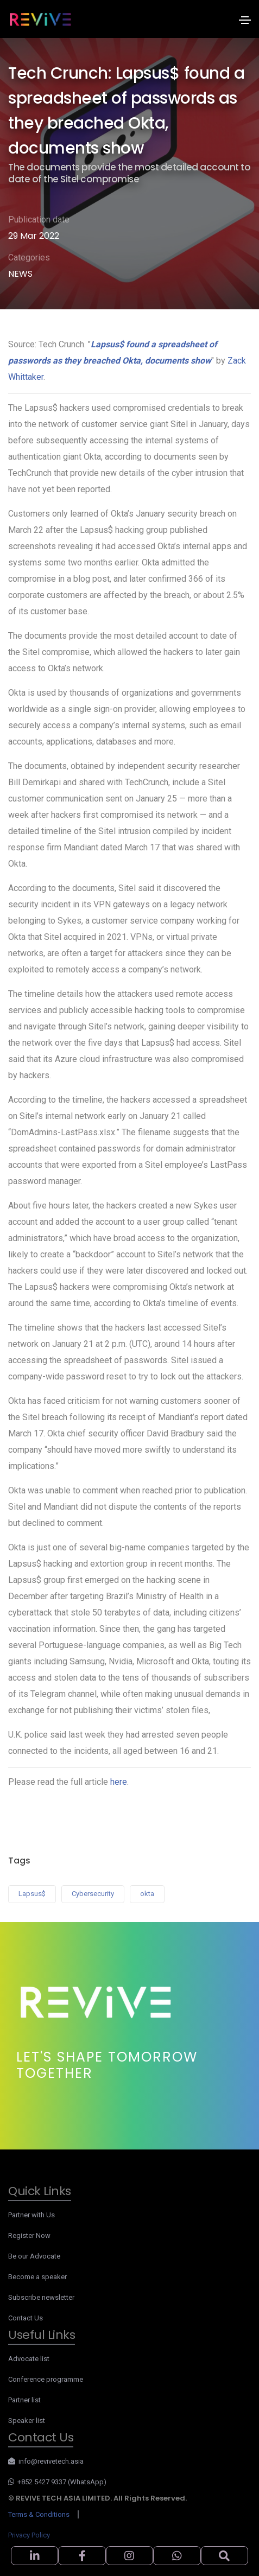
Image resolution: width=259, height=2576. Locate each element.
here (118, 1782)
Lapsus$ (32, 1894)
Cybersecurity (93, 1894)
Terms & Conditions (39, 2514)
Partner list (24, 2400)
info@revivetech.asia (46, 2461)
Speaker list (26, 2420)
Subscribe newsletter (41, 2297)
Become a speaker (37, 2277)
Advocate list (28, 2359)
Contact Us (25, 2318)
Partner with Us (31, 2215)
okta (147, 1894)
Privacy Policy (29, 2535)
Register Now (29, 2235)
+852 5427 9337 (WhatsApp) (57, 2482)
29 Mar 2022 (33, 236)
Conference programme (45, 2379)
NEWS (20, 274)
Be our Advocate (34, 2256)
